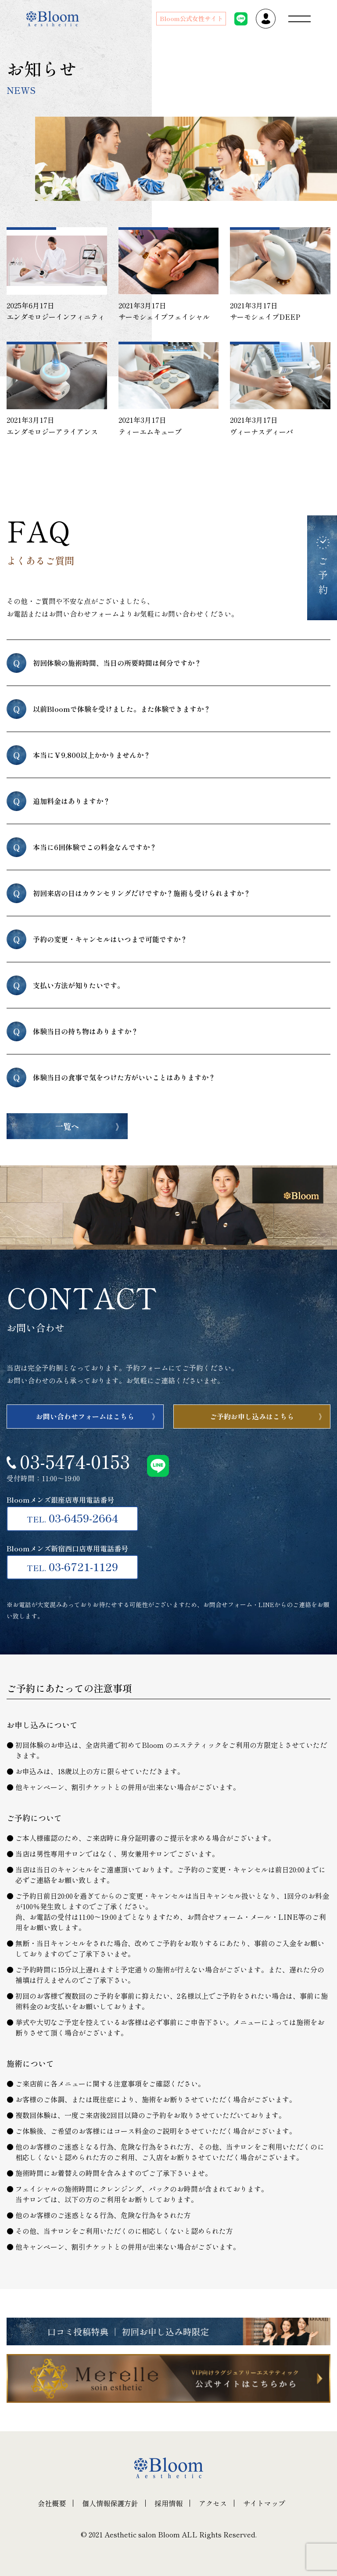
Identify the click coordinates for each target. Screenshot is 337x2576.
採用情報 (168, 2503)
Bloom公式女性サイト (191, 18)
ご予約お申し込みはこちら (252, 1416)
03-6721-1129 (72, 1566)
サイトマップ (264, 2503)
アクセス (213, 2503)
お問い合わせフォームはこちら (85, 1416)
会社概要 (52, 2503)
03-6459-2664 (72, 1518)
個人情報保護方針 (110, 2503)
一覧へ (67, 1126)
